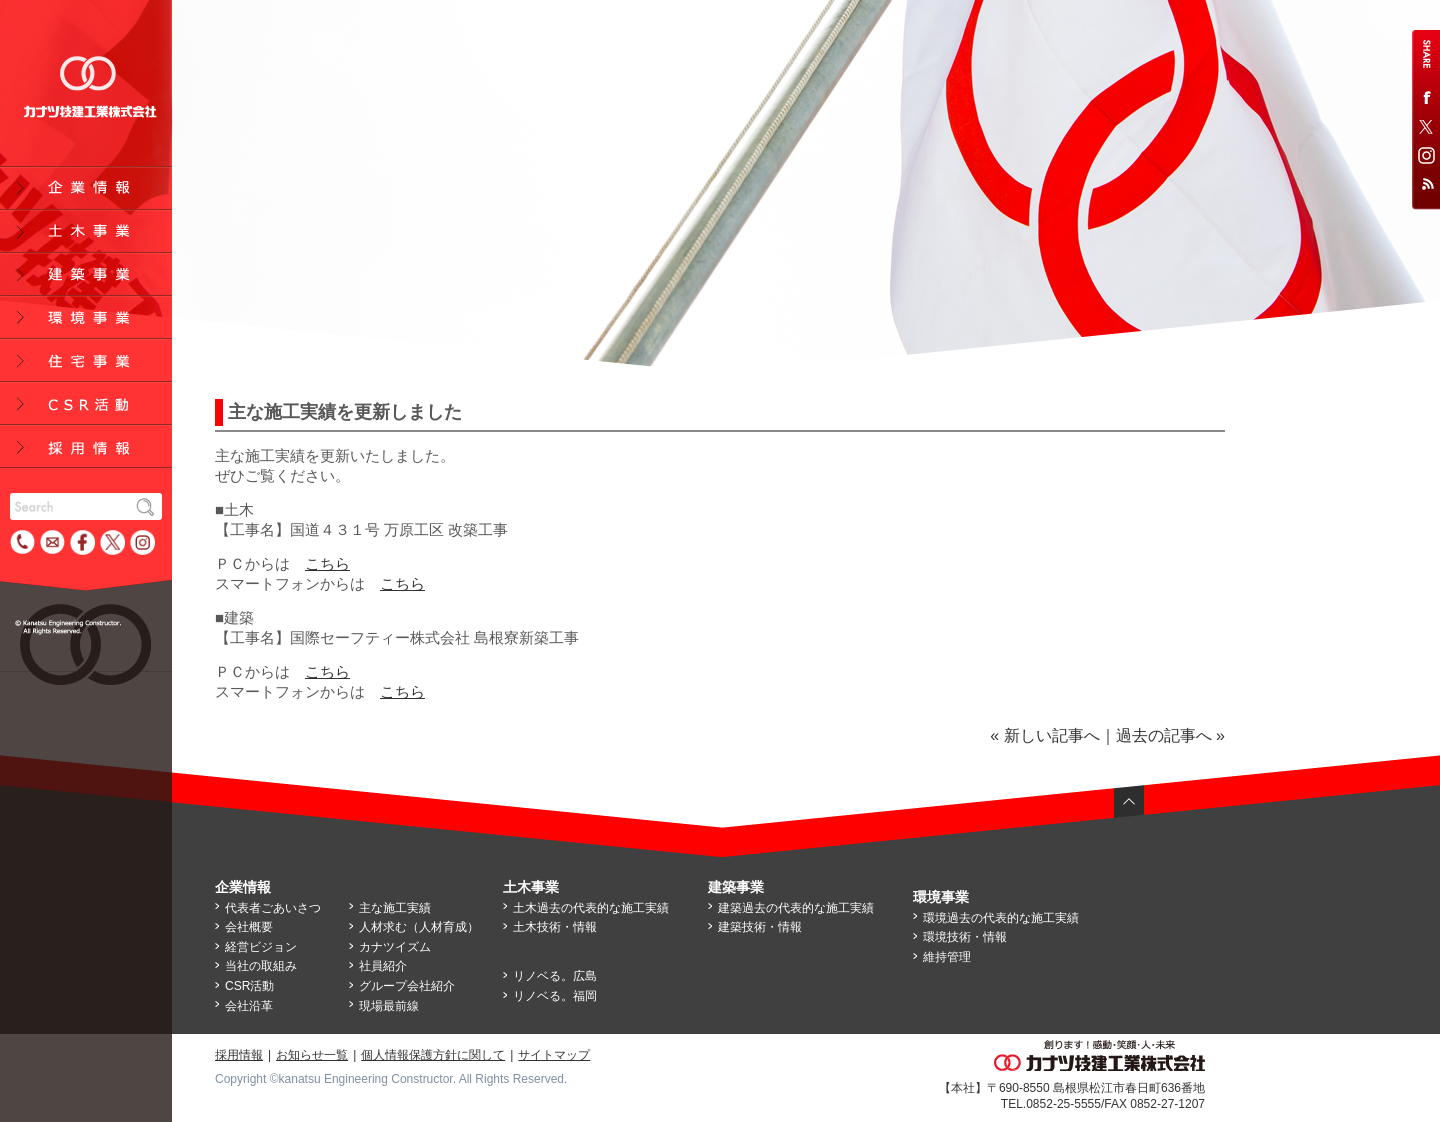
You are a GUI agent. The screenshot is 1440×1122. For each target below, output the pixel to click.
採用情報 (239, 1055)
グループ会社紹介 (407, 986)
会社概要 (249, 927)
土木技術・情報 (555, 927)
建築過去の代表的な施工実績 (796, 908)
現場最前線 (389, 1006)
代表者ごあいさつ (273, 908)
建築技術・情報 (760, 927)
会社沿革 (249, 1006)
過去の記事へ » (1170, 735)
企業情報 (243, 887)
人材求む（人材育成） (419, 927)
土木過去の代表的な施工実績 (591, 908)
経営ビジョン (261, 947)
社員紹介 (383, 966)
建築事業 (736, 887)
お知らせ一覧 (312, 1055)
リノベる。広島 (555, 976)
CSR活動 (249, 986)
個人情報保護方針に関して (433, 1055)
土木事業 (531, 887)
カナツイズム (395, 947)
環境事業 (941, 897)
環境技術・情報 (965, 937)
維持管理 (947, 957)
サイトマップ (554, 1055)
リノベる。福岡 (555, 996)
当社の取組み (261, 966)
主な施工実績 (395, 908)
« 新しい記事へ (1044, 735)
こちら (327, 563)
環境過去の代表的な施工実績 (1001, 918)
